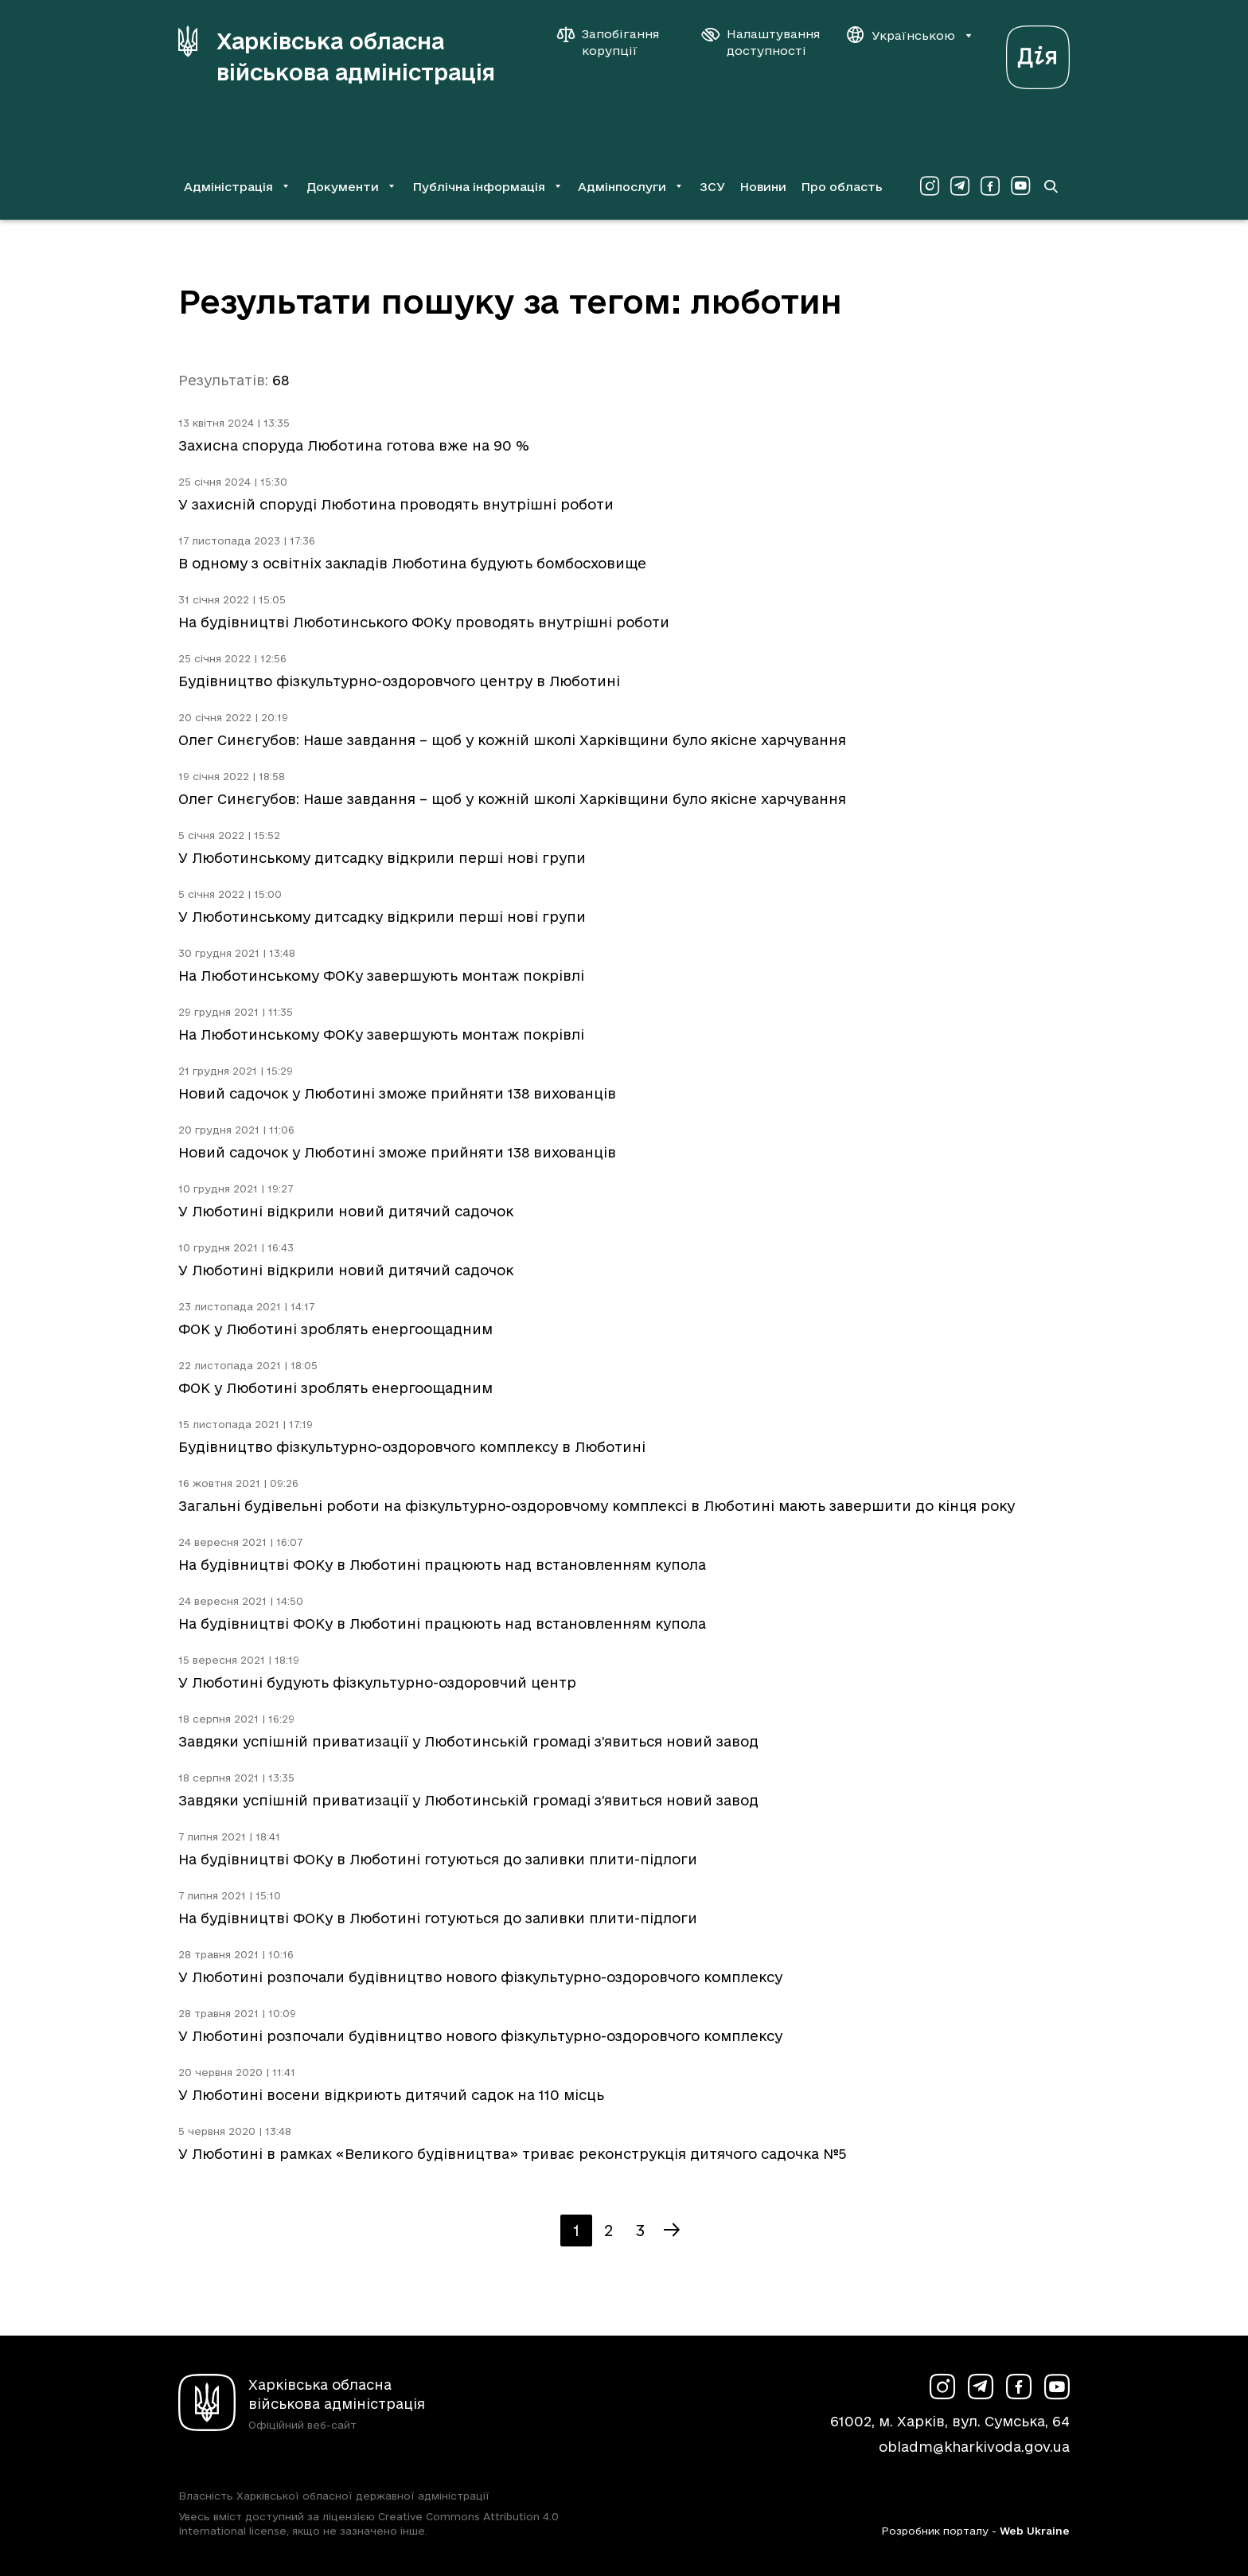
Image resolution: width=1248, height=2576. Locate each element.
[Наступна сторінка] (672, 2230)
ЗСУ (712, 186)
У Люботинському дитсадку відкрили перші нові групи (382, 857)
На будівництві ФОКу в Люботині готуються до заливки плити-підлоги (437, 1859)
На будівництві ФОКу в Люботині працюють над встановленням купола (442, 1564)
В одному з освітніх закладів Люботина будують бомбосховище (412, 563)
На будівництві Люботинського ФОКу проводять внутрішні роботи (423, 622)
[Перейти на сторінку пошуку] (1050, 186)
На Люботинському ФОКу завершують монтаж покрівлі (381, 975)
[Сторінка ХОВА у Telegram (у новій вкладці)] (959, 186)
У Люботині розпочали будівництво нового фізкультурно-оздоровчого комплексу (480, 1977)
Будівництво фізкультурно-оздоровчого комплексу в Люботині (411, 1446)
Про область (842, 186)
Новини (762, 186)
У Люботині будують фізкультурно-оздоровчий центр (377, 1682)
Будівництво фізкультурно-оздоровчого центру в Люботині (399, 681)
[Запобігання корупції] (616, 42)
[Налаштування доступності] (761, 42)
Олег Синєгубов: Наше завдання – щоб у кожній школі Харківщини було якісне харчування (512, 739)
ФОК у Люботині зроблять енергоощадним (335, 1329)
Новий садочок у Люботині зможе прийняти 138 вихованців (397, 1093)
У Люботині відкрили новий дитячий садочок (345, 1211)
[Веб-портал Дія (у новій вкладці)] (1038, 52)
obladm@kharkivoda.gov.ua (974, 2446)
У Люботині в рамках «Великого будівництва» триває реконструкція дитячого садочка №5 (512, 2153)
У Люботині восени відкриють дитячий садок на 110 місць (391, 2094)
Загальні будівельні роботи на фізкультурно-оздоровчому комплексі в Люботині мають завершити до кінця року (596, 1505)
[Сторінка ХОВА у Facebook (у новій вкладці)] (990, 186)
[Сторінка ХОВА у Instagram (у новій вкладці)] (929, 186)
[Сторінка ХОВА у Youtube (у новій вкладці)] (1020, 186)
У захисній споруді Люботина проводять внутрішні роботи (396, 504)
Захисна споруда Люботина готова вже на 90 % (353, 445)
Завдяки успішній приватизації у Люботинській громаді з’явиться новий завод (468, 1741)
